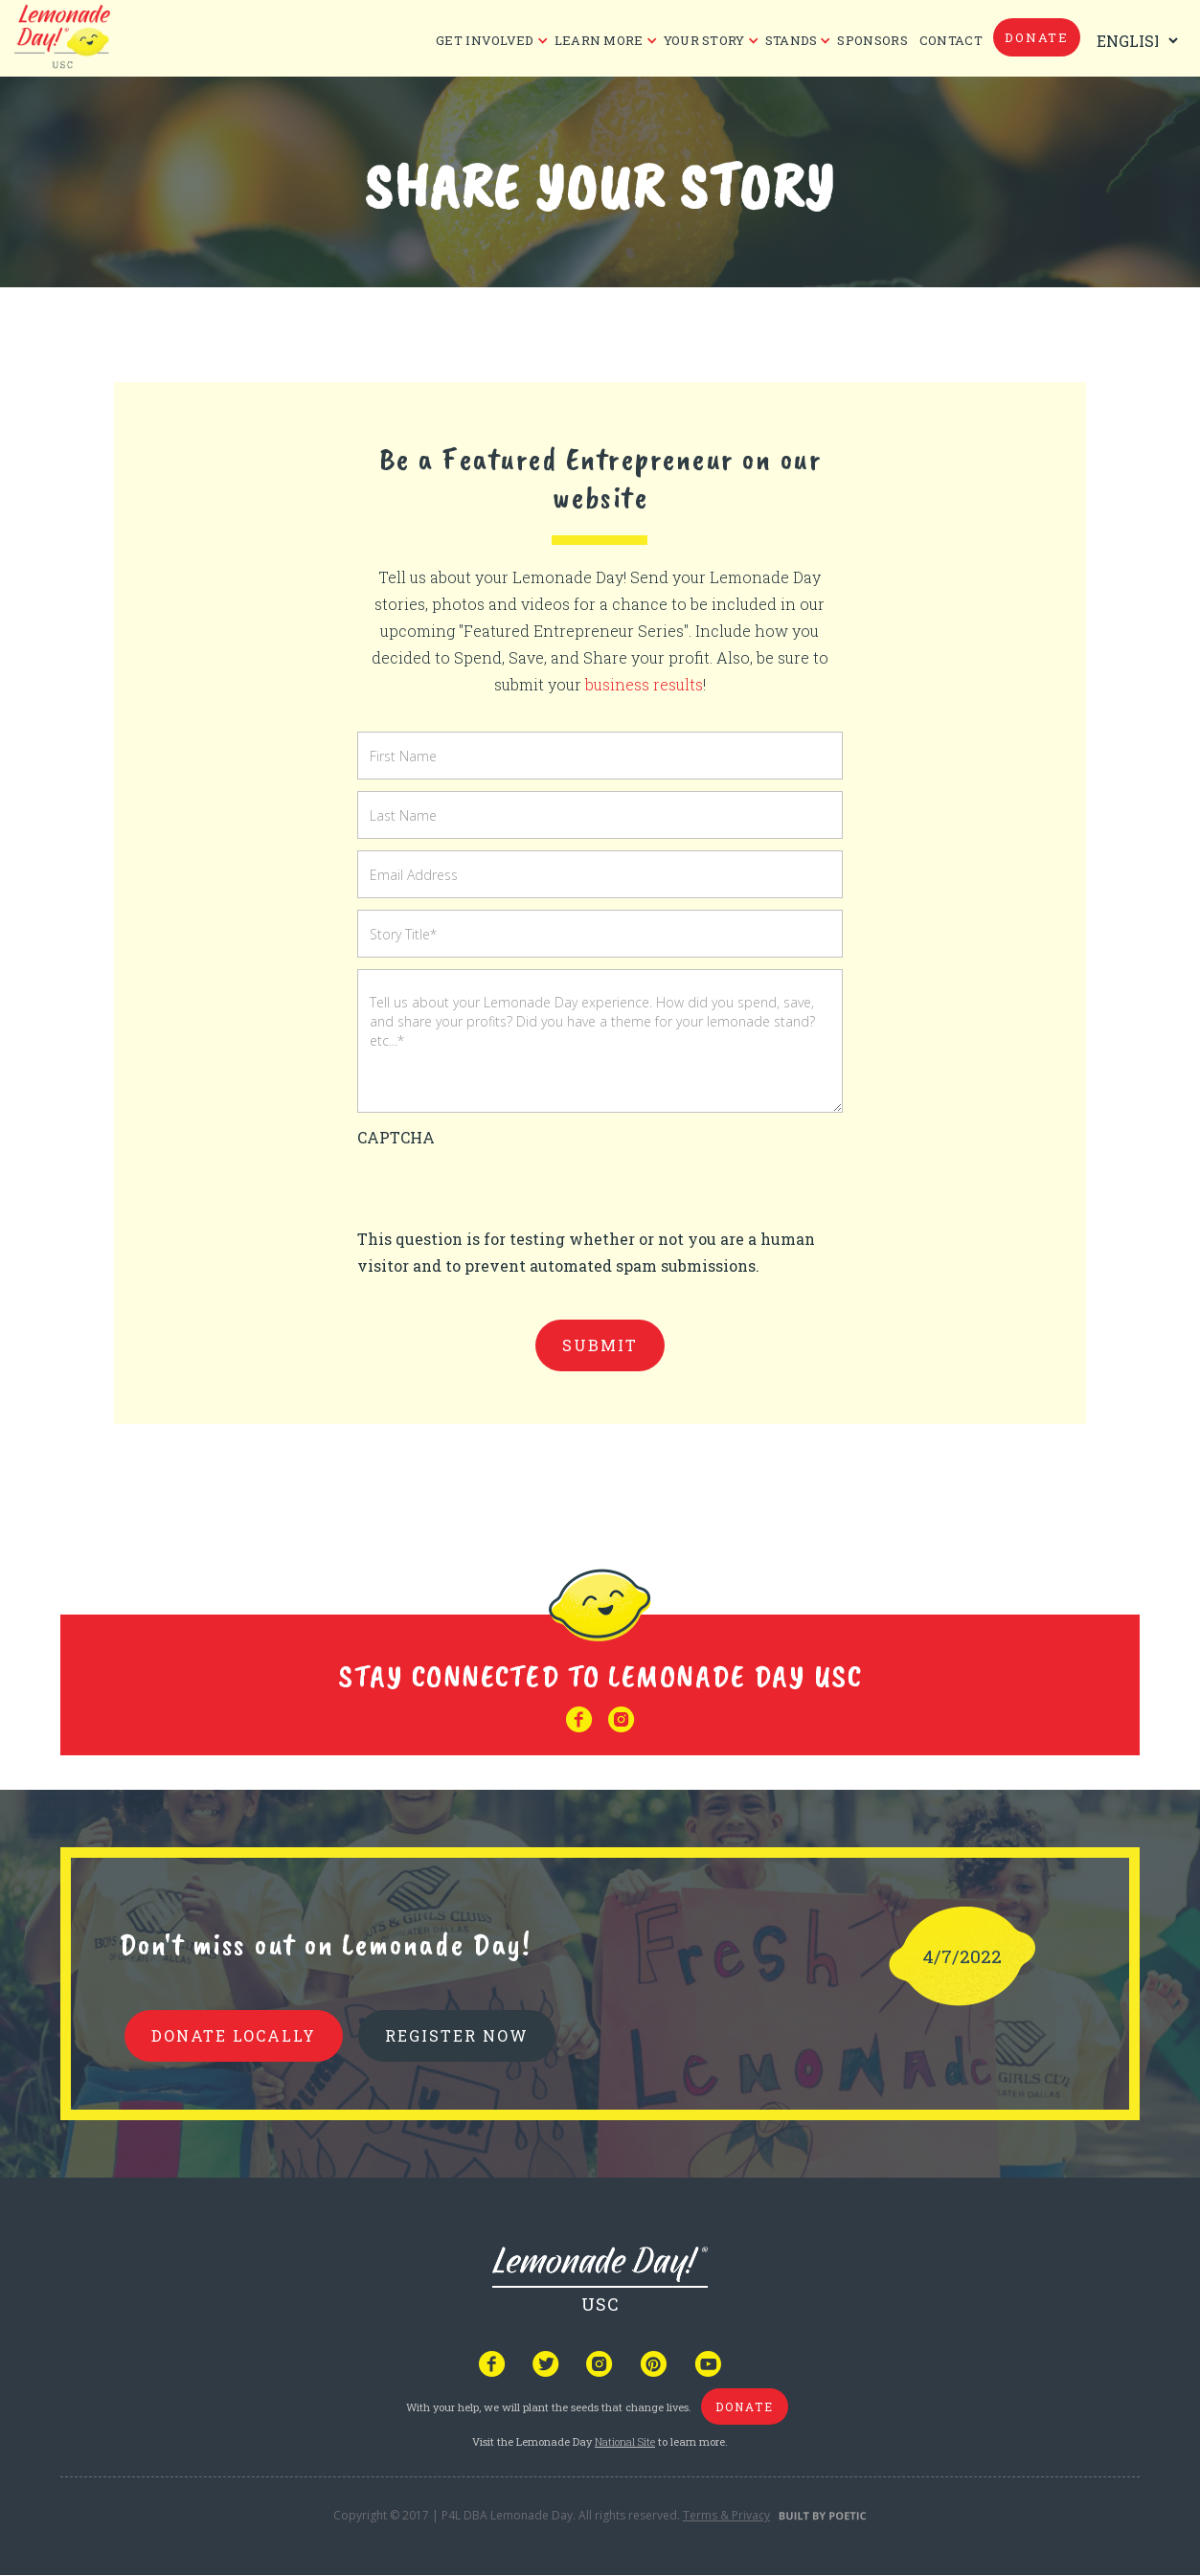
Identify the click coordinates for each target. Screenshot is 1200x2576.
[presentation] (502, 1188)
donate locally (233, 2035)
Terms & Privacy (726, 2515)
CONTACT (951, 40)
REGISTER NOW (457, 2035)
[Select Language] (1133, 41)
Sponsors (872, 40)
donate (1037, 37)
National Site (625, 2441)
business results (644, 684)
